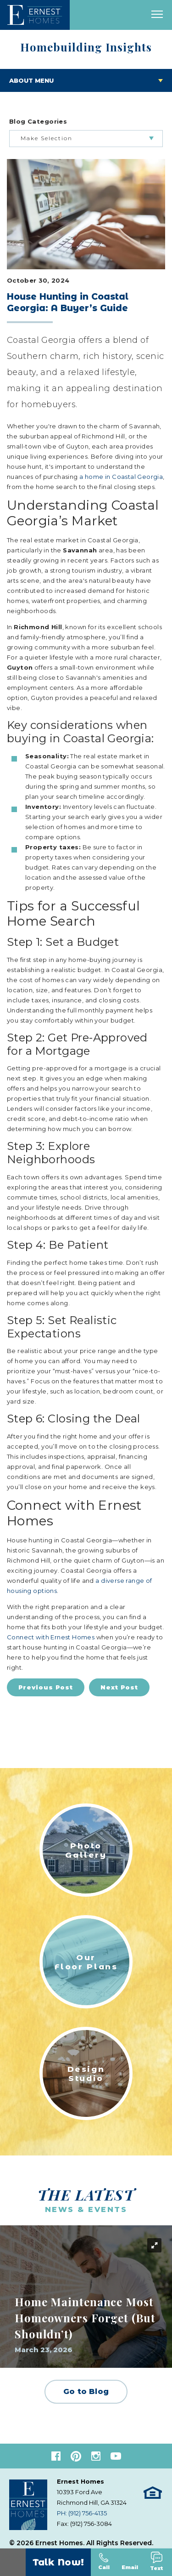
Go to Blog (86, 2391)
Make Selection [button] (46, 138)
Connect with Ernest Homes (50, 1637)
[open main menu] (157, 15)
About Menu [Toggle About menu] (31, 80)
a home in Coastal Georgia (121, 476)
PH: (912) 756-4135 (82, 2513)
